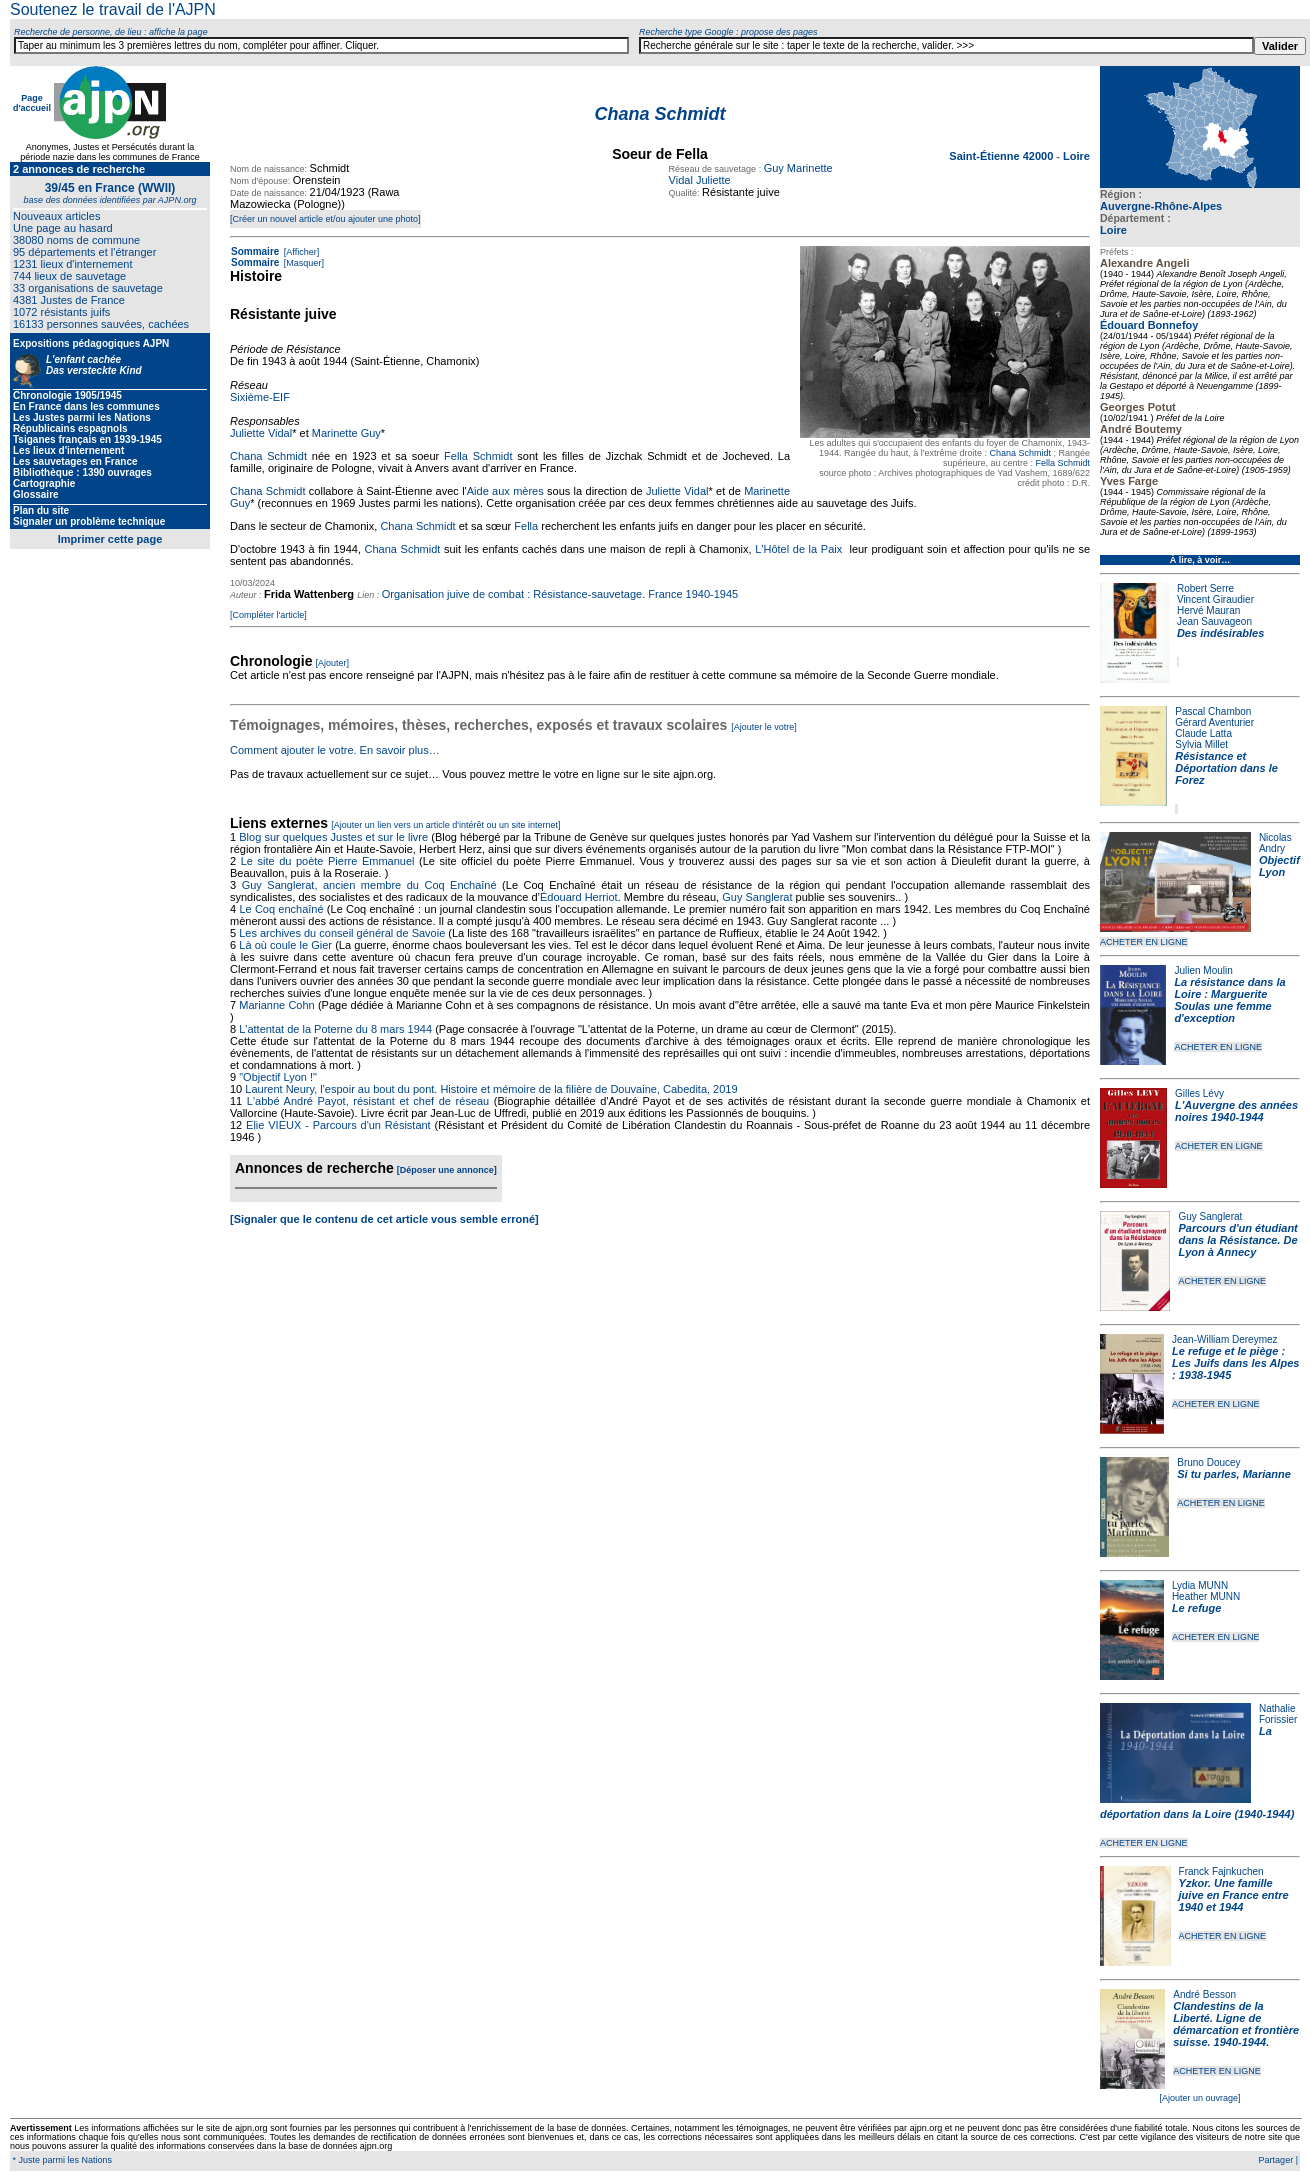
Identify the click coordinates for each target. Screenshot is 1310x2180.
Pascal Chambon (1213, 711)
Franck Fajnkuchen (1221, 1871)
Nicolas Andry (1275, 843)
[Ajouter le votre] (764, 727)
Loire (1113, 230)
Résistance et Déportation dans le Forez (1226, 768)
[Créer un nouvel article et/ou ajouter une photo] (325, 219)
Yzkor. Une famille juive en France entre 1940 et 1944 (1234, 1895)
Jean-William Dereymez (1225, 1339)
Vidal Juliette (700, 180)
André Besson (1204, 1994)
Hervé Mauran (1208, 610)
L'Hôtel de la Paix (798, 549)
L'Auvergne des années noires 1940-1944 (1236, 1111)
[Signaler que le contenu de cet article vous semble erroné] (384, 1219)
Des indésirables (1220, 633)
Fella (526, 526)
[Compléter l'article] (268, 615)
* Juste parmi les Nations (61, 2160)
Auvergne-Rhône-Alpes (1161, 206)
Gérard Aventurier (1214, 722)
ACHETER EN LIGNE (1144, 942)
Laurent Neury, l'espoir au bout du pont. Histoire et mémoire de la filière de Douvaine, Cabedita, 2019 (491, 1089)
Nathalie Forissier (1278, 1714)
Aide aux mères (505, 491)
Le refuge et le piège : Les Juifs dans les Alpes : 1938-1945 (1235, 1363)
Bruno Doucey (1208, 1462)
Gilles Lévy (1199, 1093)
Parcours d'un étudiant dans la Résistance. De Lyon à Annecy (1237, 1240)
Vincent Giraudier (1215, 599)
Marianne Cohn (276, 1005)
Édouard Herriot (579, 897)
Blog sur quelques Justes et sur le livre (335, 837)
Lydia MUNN (1200, 1585)
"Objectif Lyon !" (278, 1077)
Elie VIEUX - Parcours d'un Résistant (338, 1125)
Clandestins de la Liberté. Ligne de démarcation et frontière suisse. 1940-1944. (1236, 2024)
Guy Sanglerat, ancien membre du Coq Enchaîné (369, 885)
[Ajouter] (333, 663)
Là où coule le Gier (285, 945)
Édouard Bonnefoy (1149, 325)
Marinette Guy (346, 433)
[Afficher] (300, 252)
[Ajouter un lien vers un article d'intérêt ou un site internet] (445, 825)
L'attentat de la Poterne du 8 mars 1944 (335, 1029)
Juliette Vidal (261, 433)
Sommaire (255, 251)
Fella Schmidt (1062, 463)
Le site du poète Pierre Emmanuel (328, 861)
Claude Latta (1203, 733)
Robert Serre (1205, 588)
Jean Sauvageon (1214, 621)
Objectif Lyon (1279, 866)
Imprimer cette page (110, 539)
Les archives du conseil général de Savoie (342, 933)
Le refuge (1197, 1608)
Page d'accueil (32, 103)
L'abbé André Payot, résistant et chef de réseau (368, 1101)
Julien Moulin (1203, 970)
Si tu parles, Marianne (1234, 1474)
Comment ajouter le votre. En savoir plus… (335, 750)
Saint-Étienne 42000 (1002, 156)
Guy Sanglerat (1210, 1216)
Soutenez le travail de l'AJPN (113, 9)
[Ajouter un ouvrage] (1199, 2098)
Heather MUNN (1206, 1596)
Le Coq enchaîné (281, 909)
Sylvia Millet (1201, 744)
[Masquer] (302, 263)
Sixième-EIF (260, 397)
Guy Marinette (798, 168)
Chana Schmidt (1020, 453)
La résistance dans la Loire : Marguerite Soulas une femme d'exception (1229, 1000)
